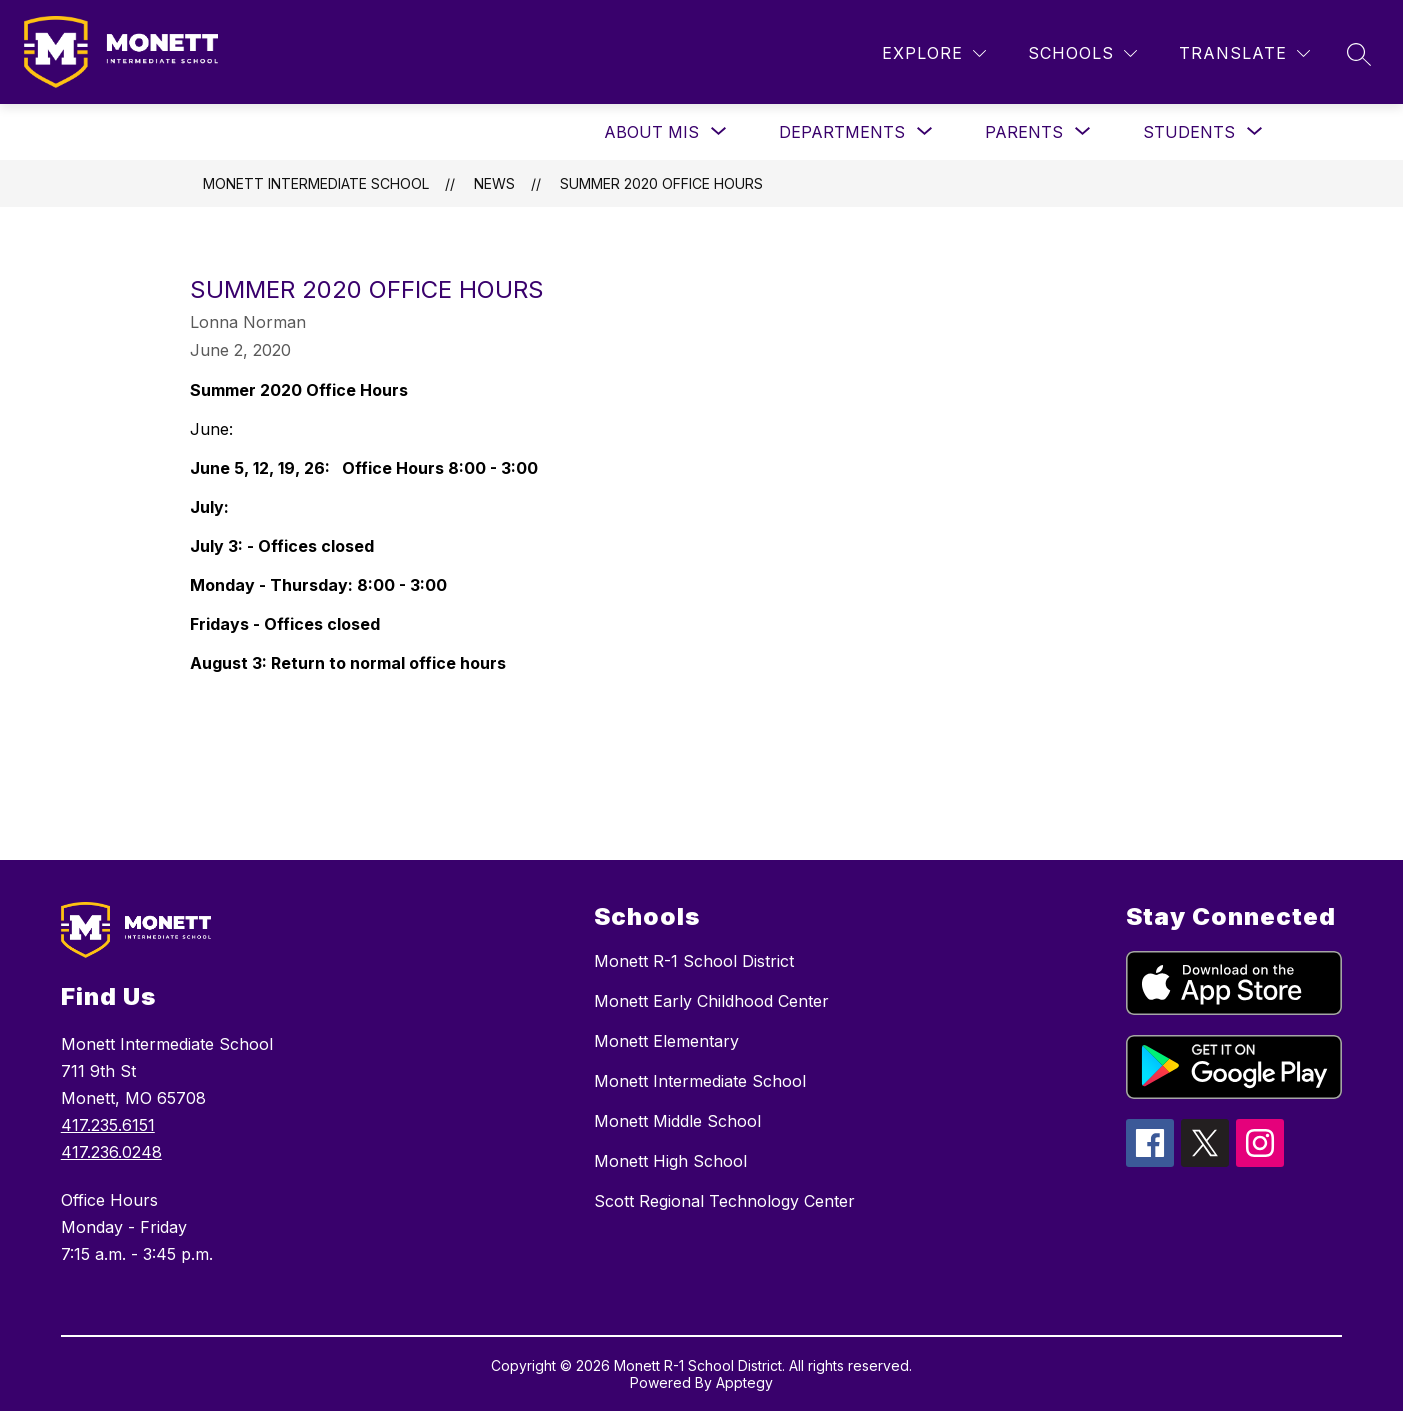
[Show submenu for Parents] (1024, 132)
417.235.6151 (108, 1125)
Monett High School (670, 1161)
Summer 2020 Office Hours (661, 183)
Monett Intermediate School (316, 183)
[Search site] (1359, 54)
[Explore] (934, 53)
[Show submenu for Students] (1189, 132)
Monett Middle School (677, 1121)
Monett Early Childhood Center (711, 1001)
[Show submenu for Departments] (842, 132)
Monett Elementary (666, 1041)
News (494, 183)
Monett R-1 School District (694, 961)
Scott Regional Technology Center (724, 1201)
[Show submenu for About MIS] (651, 132)
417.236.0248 (111, 1152)
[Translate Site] (1244, 53)
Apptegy (744, 1382)
